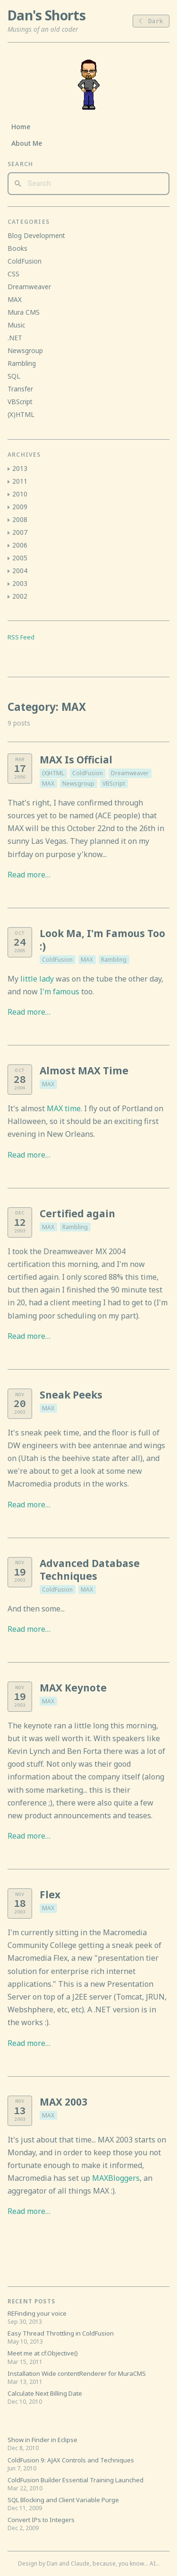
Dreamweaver (130, 773)
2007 (19, 532)
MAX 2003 (63, 2101)
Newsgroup (78, 783)
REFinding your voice (37, 2313)
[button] (9, 469)
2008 (19, 519)
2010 (19, 493)
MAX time (64, 1108)
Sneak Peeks (71, 1394)
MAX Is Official (76, 759)
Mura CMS (24, 312)
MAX (48, 783)
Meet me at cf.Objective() (43, 2353)
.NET (15, 337)
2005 (19, 557)
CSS (13, 273)
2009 (19, 506)
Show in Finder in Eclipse (42, 2439)
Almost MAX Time (84, 1070)
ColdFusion (87, 773)
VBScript (113, 783)
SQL (14, 376)
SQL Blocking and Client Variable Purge (63, 2500)
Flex (50, 1894)
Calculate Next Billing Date (45, 2393)
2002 (19, 596)
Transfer (20, 388)
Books (17, 248)
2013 (19, 468)
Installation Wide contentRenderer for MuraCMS (77, 2373)
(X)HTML (53, 773)
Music (16, 324)
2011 (19, 481)
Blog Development (36, 235)
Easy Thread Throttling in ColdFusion (61, 2333)
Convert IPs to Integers (41, 2519)
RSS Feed (21, 637)
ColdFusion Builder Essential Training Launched (75, 2480)
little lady (37, 979)
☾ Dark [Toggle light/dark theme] (151, 21)
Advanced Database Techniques (90, 1570)
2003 (19, 583)
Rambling (113, 960)
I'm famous (59, 991)
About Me (26, 143)
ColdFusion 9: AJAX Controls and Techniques (71, 2460)
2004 (19, 570)
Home (20, 126)
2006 (19, 544)
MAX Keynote (73, 1687)
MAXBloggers (116, 2178)
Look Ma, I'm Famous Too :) (102, 940)
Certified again (77, 1213)
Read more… (29, 874)
